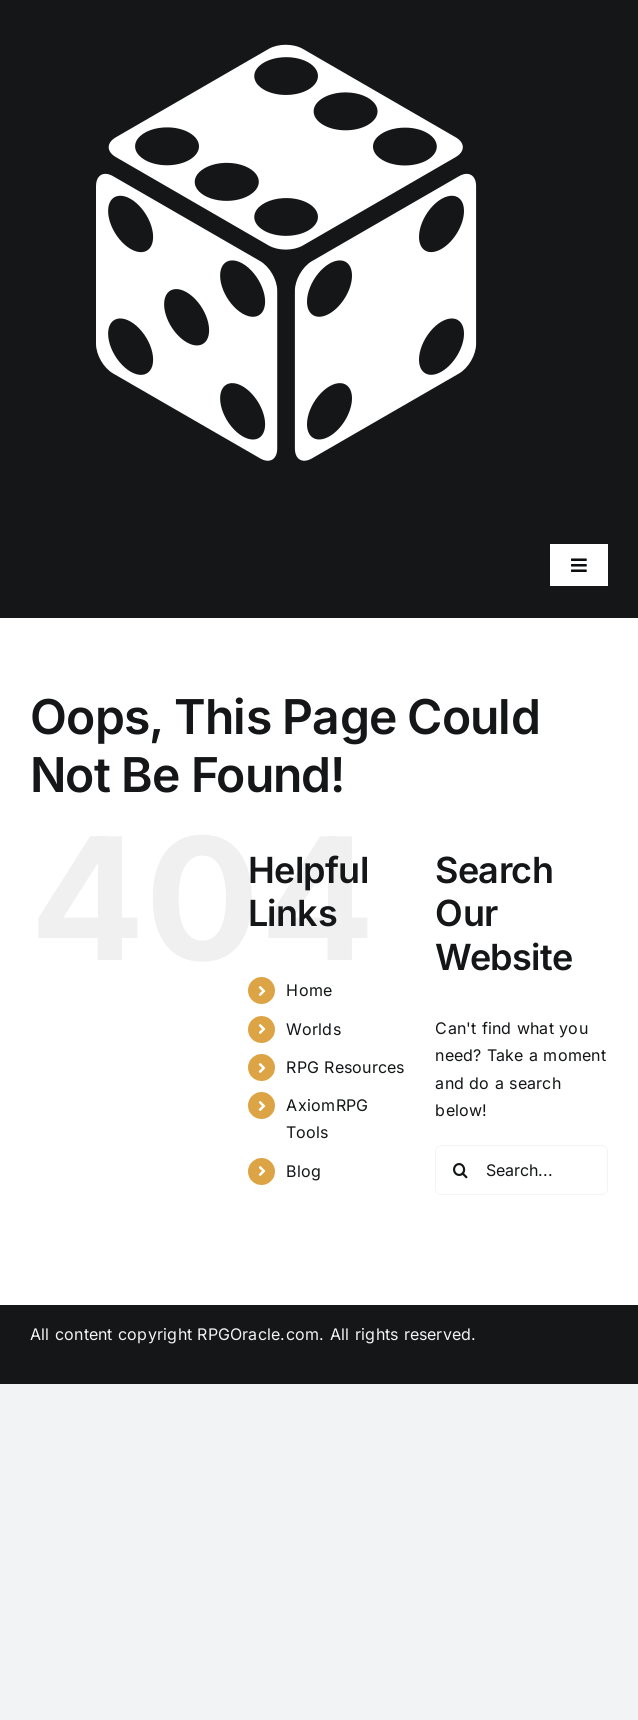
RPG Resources (345, 1067)
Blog (303, 1171)
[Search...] (521, 1170)
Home (309, 990)
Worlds (313, 1029)
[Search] (460, 1170)
